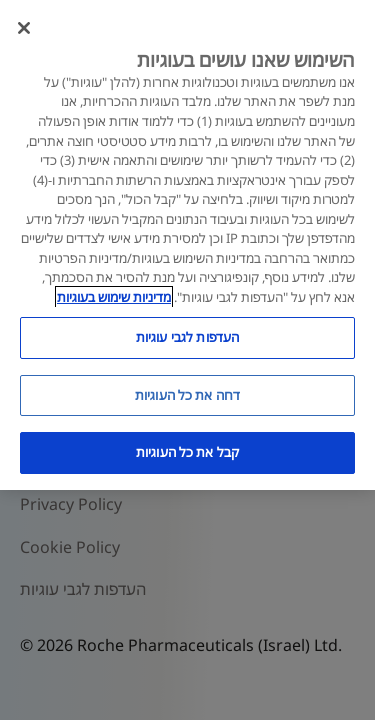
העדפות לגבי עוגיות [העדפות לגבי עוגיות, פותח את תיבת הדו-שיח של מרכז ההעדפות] (187, 337)
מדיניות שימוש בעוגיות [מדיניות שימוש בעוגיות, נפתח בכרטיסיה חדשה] (114, 297)
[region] (187, 245)
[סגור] (24, 28)
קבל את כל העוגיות (187, 452)
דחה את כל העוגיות (187, 395)
